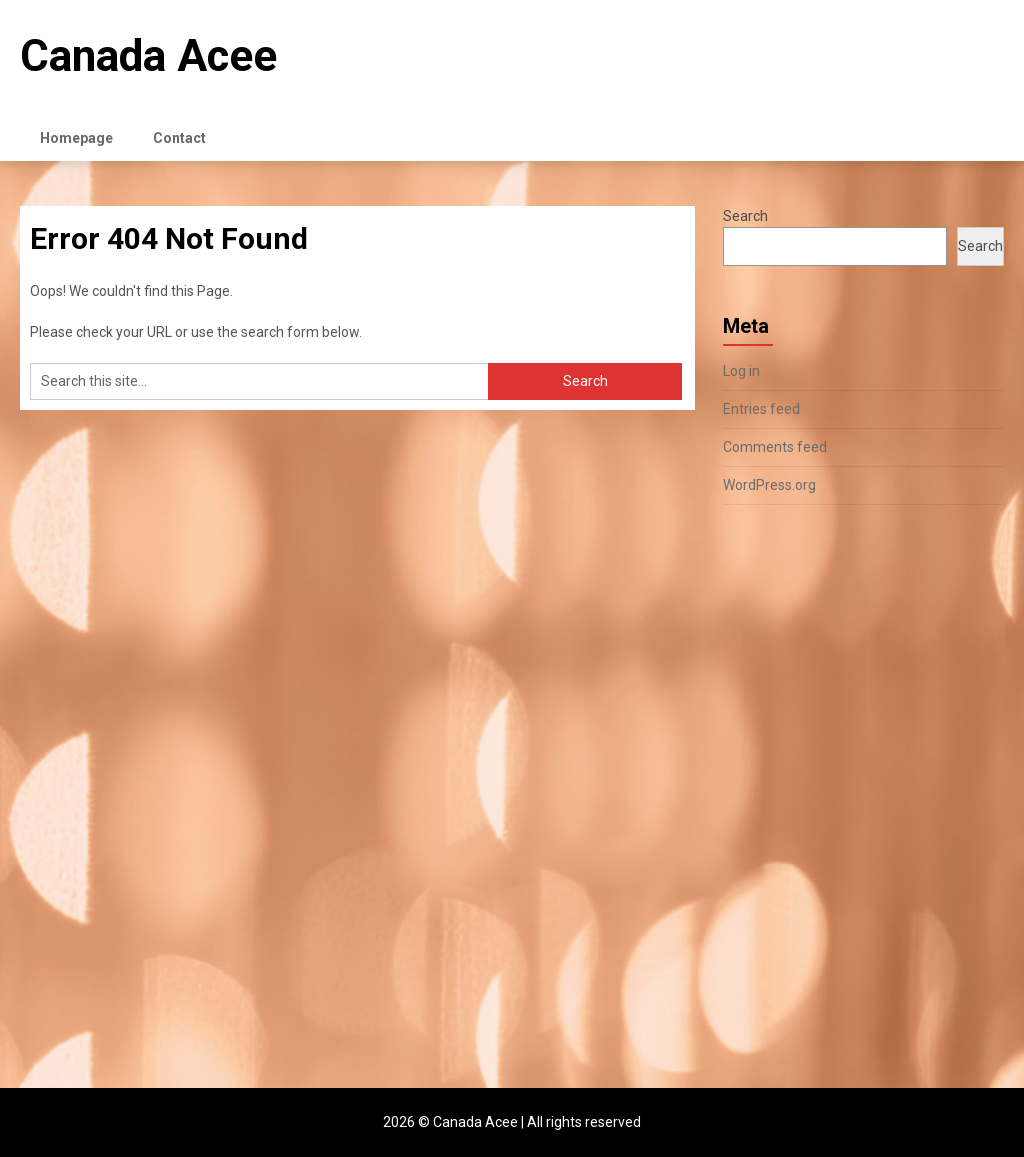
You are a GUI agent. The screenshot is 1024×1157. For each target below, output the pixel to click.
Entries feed (761, 409)
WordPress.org (769, 485)
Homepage (76, 138)
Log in (741, 371)
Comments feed (775, 447)
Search (745, 216)
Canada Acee (148, 56)
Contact (179, 138)
